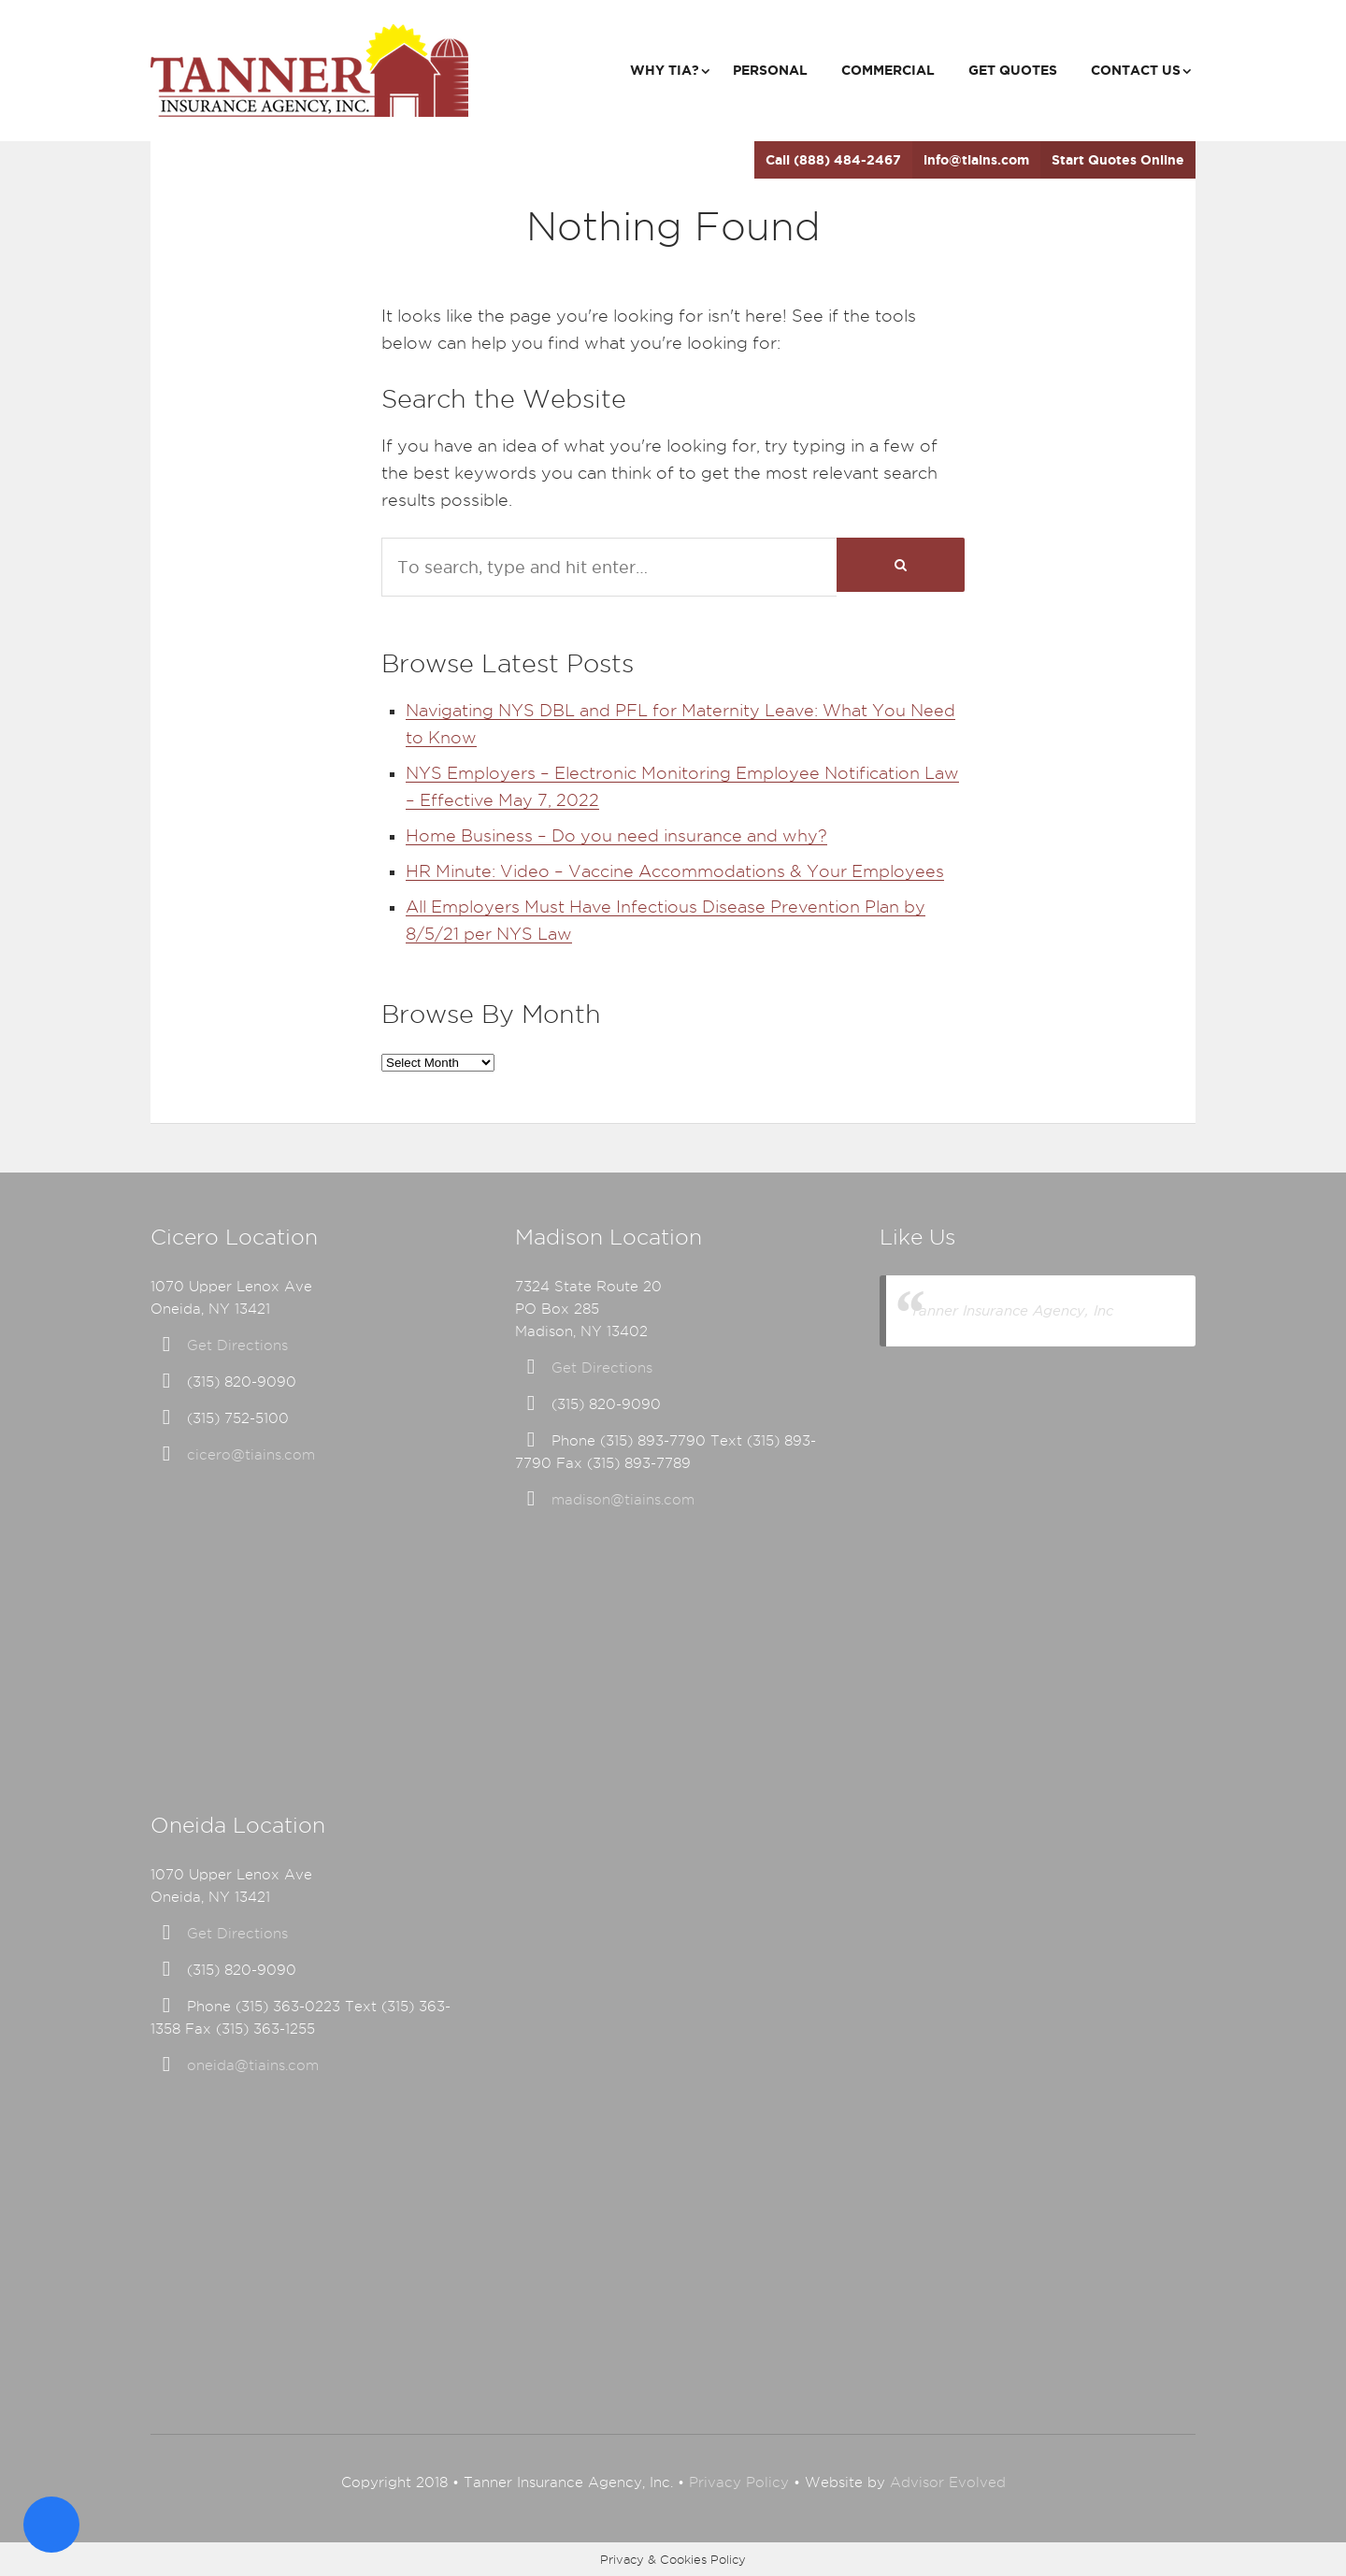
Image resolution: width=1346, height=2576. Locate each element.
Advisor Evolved (948, 2482)
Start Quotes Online (1118, 159)
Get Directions (237, 1345)
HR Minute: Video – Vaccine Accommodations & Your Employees (675, 871)
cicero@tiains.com (251, 1454)
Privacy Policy (739, 2482)
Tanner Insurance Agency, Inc (1011, 1310)
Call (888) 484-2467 (833, 159)
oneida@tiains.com (253, 2065)
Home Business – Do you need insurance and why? (616, 835)
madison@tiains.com (622, 1499)
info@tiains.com (976, 159)
